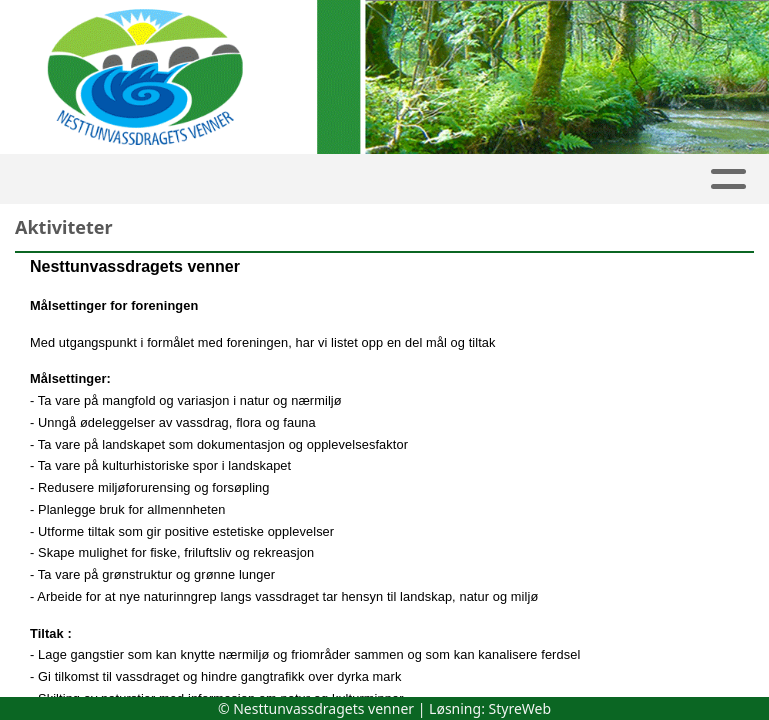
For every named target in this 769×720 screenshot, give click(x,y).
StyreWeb (520, 708)
